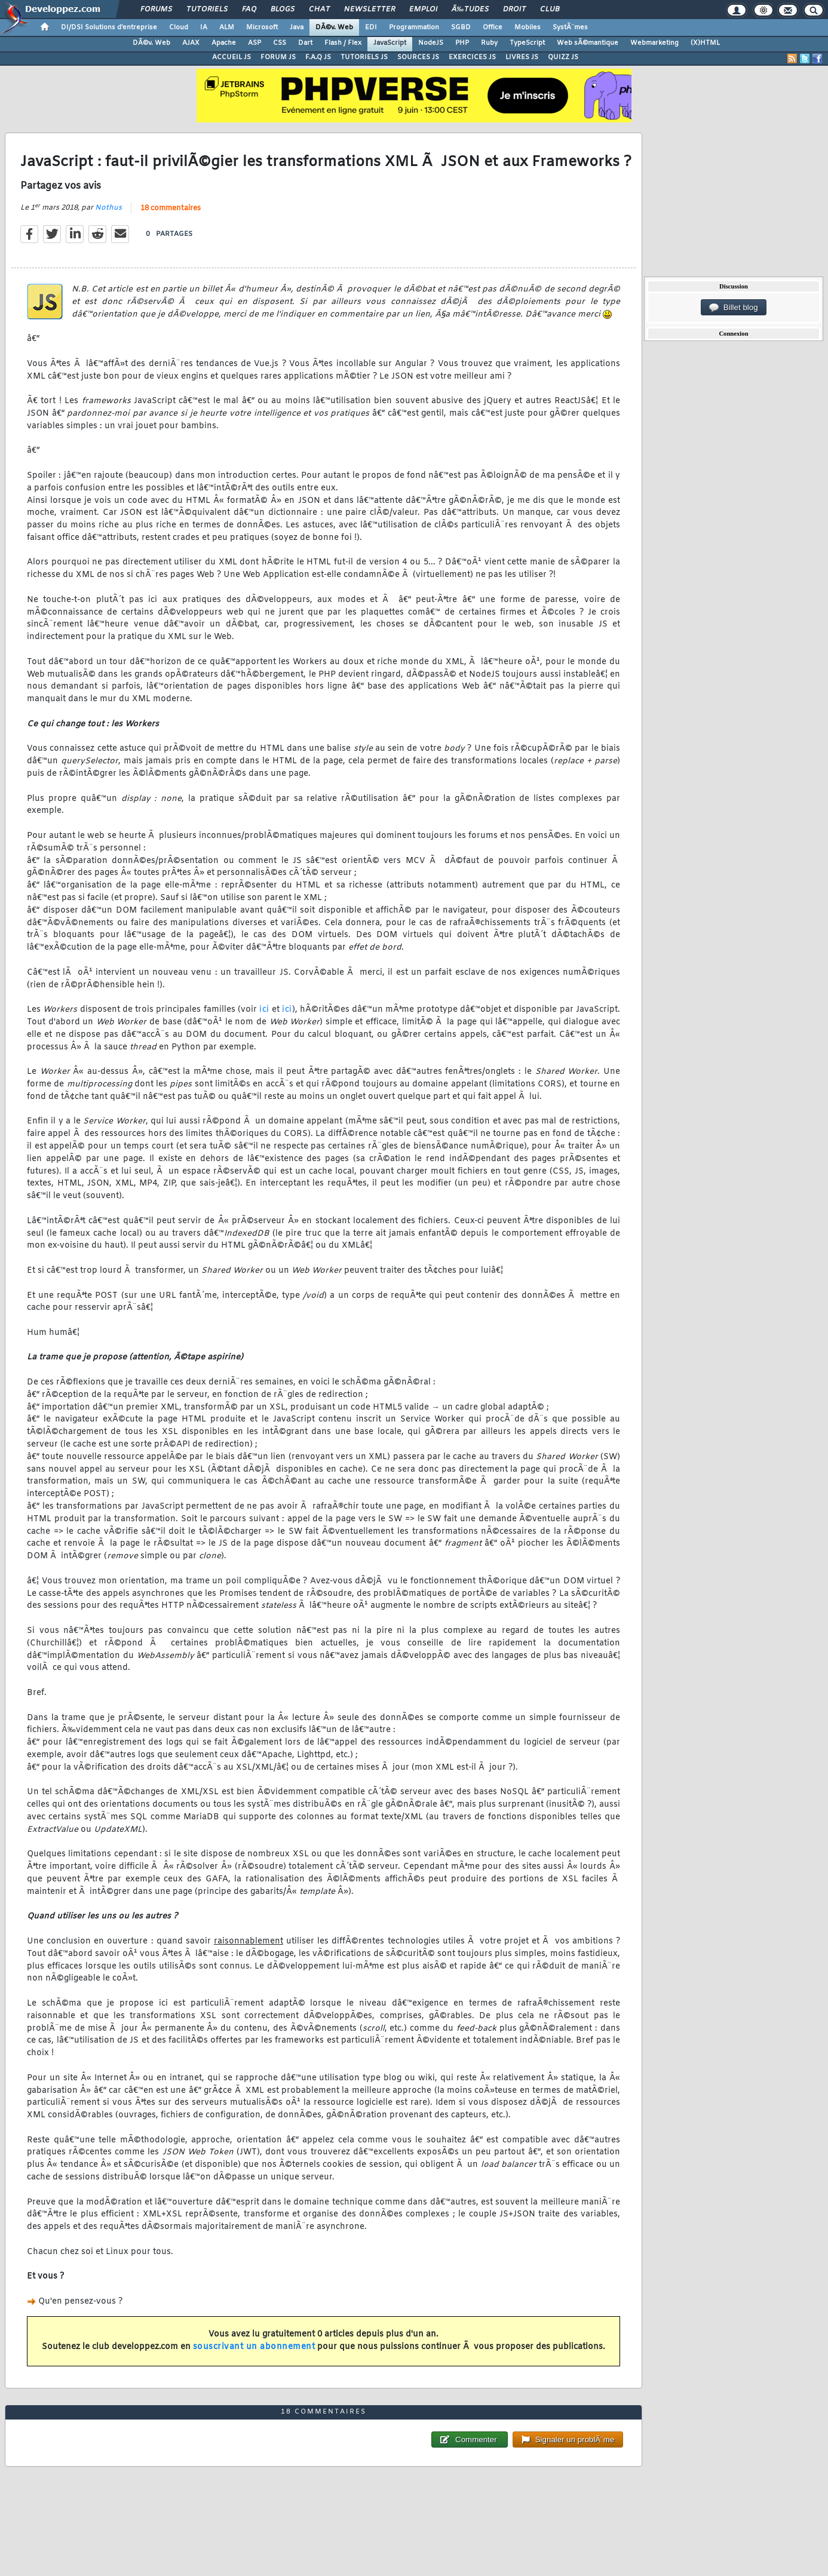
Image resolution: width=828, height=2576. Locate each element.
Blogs (282, 9)
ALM (226, 27)
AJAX (191, 43)
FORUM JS (278, 57)
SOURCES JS (418, 57)
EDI (371, 27)
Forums (156, 9)
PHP (462, 43)
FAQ (249, 9)
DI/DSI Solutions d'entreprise (109, 27)
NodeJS (430, 43)
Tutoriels (207, 9)
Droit (514, 9)
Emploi (423, 9)
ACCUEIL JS (231, 57)
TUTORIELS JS (364, 57)
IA (203, 27)
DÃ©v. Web (334, 27)
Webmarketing (654, 43)
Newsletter (369, 9)
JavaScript (389, 43)
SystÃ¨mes (570, 27)
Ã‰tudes (470, 9)
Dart (305, 43)
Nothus (108, 208)
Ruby (489, 43)
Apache (223, 43)
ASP (254, 43)
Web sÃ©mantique (587, 43)
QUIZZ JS (563, 57)
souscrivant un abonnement (254, 2347)
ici (264, 1009)
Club (549, 9)
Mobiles (527, 27)
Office (492, 27)
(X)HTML (705, 43)
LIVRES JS (521, 57)
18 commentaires (170, 208)
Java (296, 27)
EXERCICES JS (472, 57)
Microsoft (262, 27)
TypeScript (527, 43)
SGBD (461, 27)
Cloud (178, 27)
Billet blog (733, 307)
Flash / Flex (342, 43)
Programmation (414, 27)
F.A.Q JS (318, 57)
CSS (279, 43)
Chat (319, 9)
